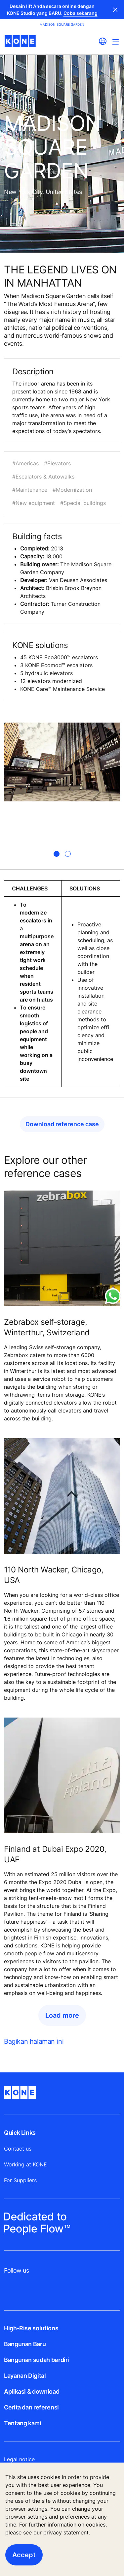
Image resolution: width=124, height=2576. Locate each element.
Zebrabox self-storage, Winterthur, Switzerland (47, 1327)
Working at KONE (25, 2164)
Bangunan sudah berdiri (36, 2359)
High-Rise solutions (31, 2328)
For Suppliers (20, 2180)
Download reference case (62, 1124)
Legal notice (19, 2459)
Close (115, 9)
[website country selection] (102, 41)
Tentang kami (22, 2423)
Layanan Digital (25, 2375)
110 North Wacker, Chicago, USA (53, 1575)
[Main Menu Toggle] (115, 41)
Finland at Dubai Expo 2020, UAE (55, 1854)
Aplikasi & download (31, 2391)
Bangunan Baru (25, 2344)
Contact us (17, 2148)
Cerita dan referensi (31, 2407)
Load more (62, 2015)
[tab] (57, 854)
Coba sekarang (80, 13)
